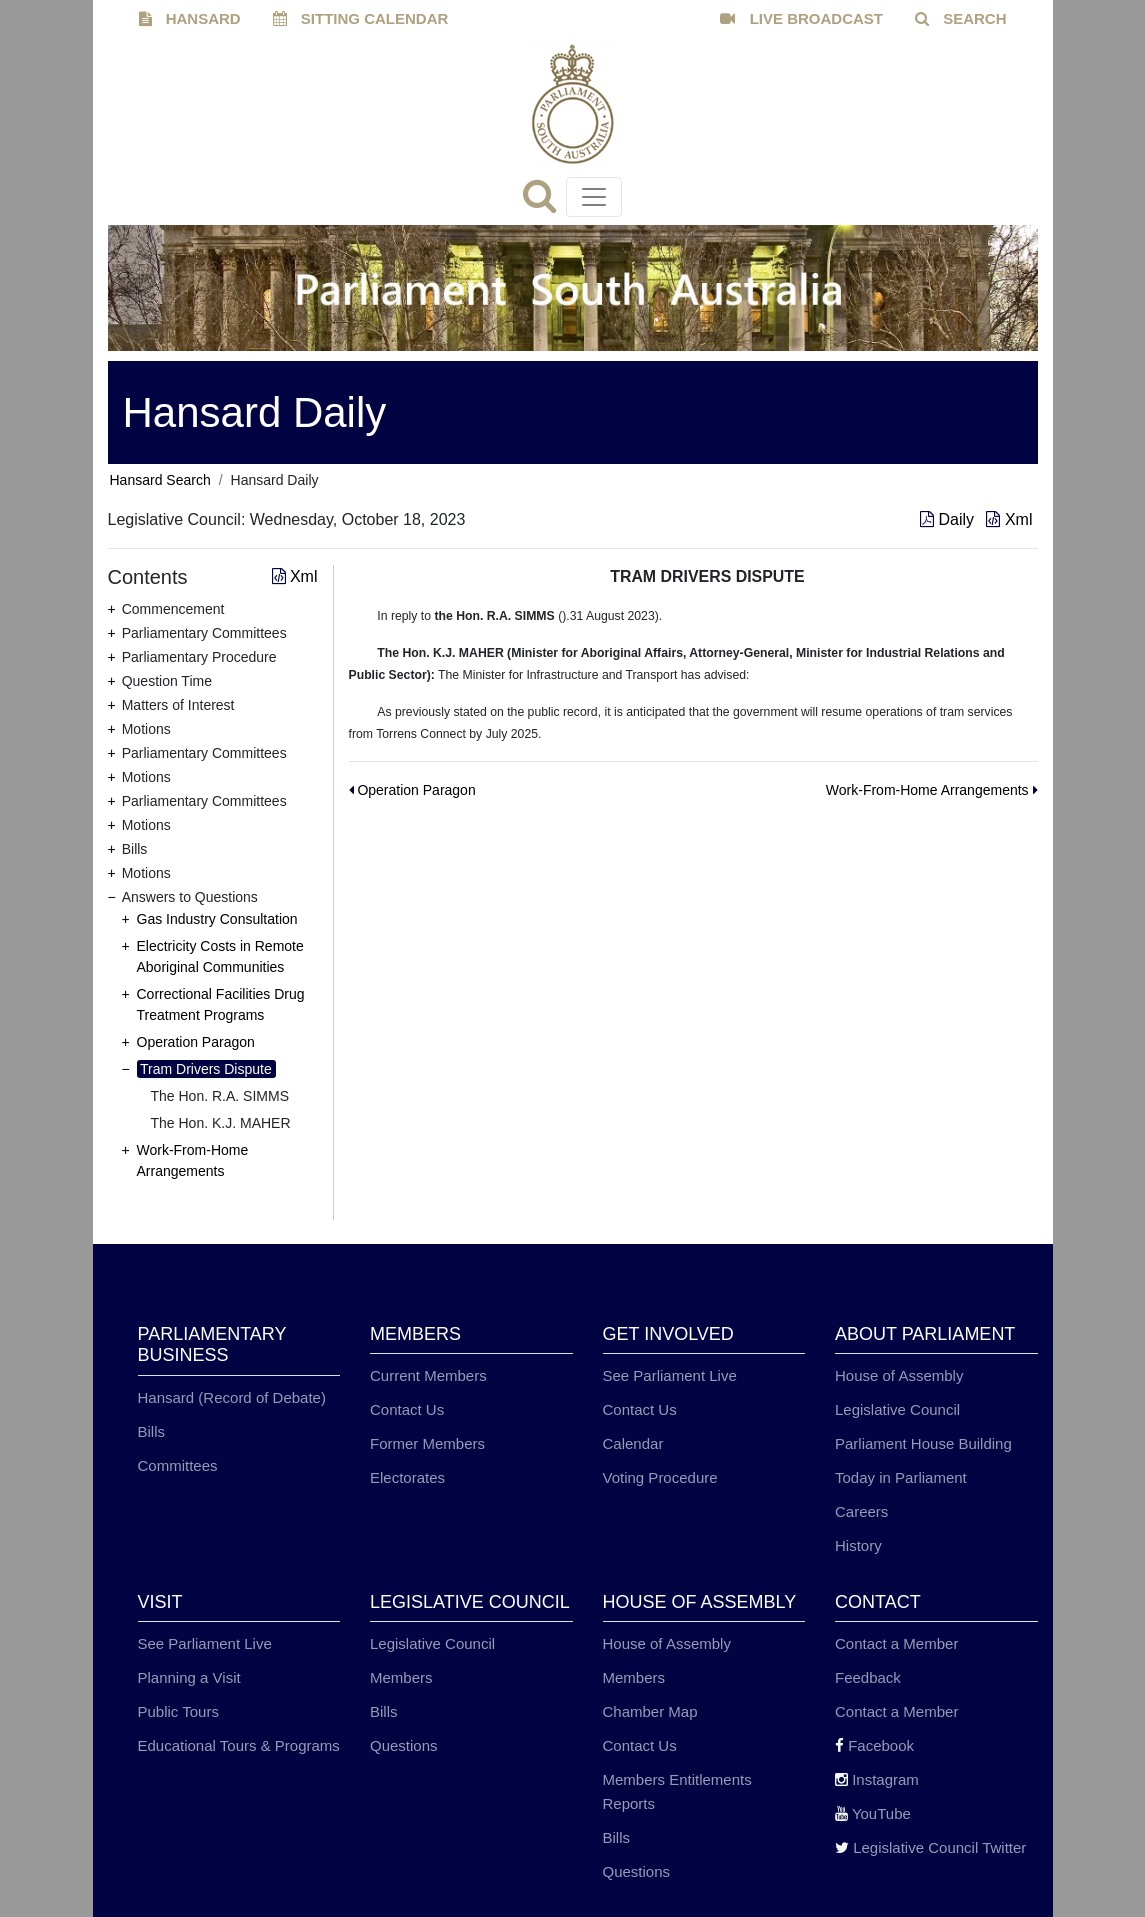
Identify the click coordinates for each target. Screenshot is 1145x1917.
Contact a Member (896, 1643)
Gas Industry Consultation (217, 919)
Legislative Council (897, 1409)
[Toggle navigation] (594, 197)
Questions (404, 1745)
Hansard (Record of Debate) (232, 1397)
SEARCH (961, 18)
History (858, 1545)
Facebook (874, 1745)
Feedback (868, 1677)
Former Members (427, 1443)
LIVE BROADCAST (801, 18)
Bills (152, 1431)
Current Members (428, 1375)
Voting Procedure (660, 1477)
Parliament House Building (923, 1443)
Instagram (877, 1779)
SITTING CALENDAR (361, 18)
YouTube (873, 1813)
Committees (178, 1465)
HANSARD (190, 18)
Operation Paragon (196, 1042)
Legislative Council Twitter (930, 1847)
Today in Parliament (901, 1477)
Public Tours (178, 1711)
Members (401, 1677)
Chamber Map (650, 1711)
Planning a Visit (189, 1677)
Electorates (407, 1477)
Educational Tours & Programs (239, 1745)
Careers (861, 1511)
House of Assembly (899, 1375)
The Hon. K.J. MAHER (221, 1123)
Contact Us (407, 1409)
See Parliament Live (670, 1375)
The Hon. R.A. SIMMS (220, 1096)
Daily (949, 519)
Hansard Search (160, 480)
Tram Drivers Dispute (206, 1069)
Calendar (633, 1443)
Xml (1009, 519)
